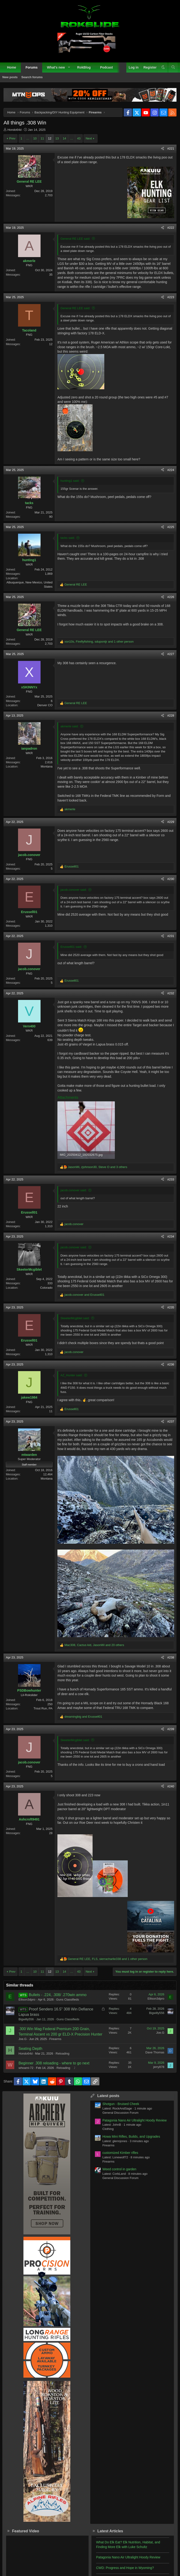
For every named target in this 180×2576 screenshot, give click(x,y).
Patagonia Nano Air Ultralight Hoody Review (134, 2120)
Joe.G (23, 2039)
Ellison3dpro (27, 1999)
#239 (170, 1729)
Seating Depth (30, 2049)
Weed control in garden (119, 2169)
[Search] (173, 67)
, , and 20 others (94, 1645)
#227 (170, 654)
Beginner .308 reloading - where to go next (54, 2063)
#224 (170, 470)
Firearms (55, 2039)
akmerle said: (69, 726)
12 (49, 138)
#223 (170, 297)
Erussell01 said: (71, 947)
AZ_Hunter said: (71, 1375)
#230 (170, 879)
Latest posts (108, 2096)
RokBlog (84, 67)
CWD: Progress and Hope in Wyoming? (125, 2568)
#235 (170, 1307)
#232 (170, 993)
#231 (170, 936)
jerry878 (158, 2067)
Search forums (32, 77)
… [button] (27, 138)
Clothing (108, 2129)
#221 (170, 148)
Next (89, 138)
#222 (170, 227)
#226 (170, 597)
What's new (56, 67)
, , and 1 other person (99, 641)
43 (78, 138)
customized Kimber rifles (120, 2153)
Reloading (62, 2053)
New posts (10, 77)
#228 (170, 715)
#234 (170, 1236)
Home (11, 67)
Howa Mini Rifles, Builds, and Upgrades (131, 2136)
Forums (32, 67)
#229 (170, 822)
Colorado (46, 1287)
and (84, 1294)
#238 (170, 1657)
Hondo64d (15, 129)
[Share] (162, 148)
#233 (170, 1179)
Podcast (106, 67)
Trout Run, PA (43, 1708)
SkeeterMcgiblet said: (75, 1318)
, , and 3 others (97, 1167)
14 (64, 138)
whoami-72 (26, 2068)
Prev (12, 138)
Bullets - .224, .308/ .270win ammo (57, 1995)
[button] (68, 67)
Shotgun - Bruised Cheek (120, 2104)
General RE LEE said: (75, 238)
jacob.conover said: (73, 889)
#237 (170, 1421)
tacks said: (67, 538)
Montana (46, 766)
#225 (170, 527)
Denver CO (44, 705)
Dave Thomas (154, 2052)
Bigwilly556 (26, 2019)
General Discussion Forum (120, 2112)
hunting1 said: (69, 480)
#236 (170, 1364)
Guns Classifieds (67, 1999)
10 (35, 138)
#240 (170, 1786)
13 (57, 138)
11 (42, 138)
